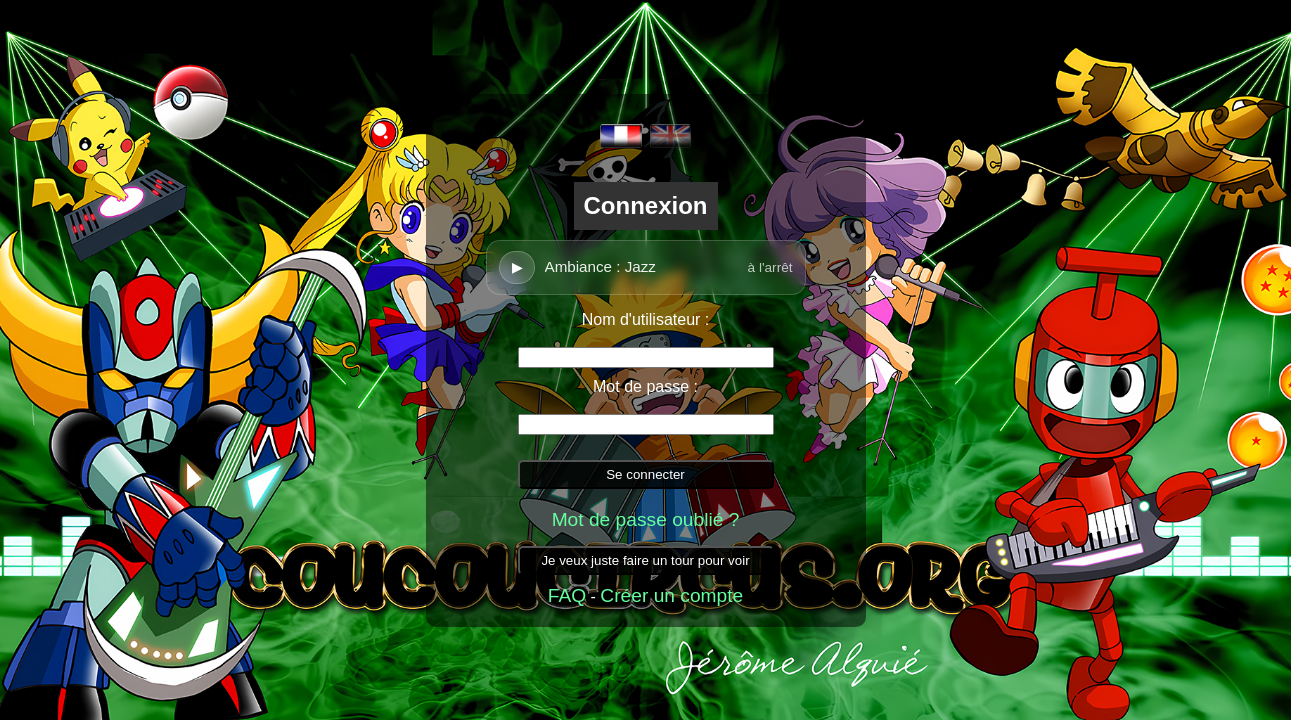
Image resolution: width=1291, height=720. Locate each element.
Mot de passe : (645, 386)
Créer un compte (671, 595)
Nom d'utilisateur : (646, 319)
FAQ (567, 595)
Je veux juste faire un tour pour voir (645, 560)
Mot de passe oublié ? (646, 519)
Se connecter (645, 474)
